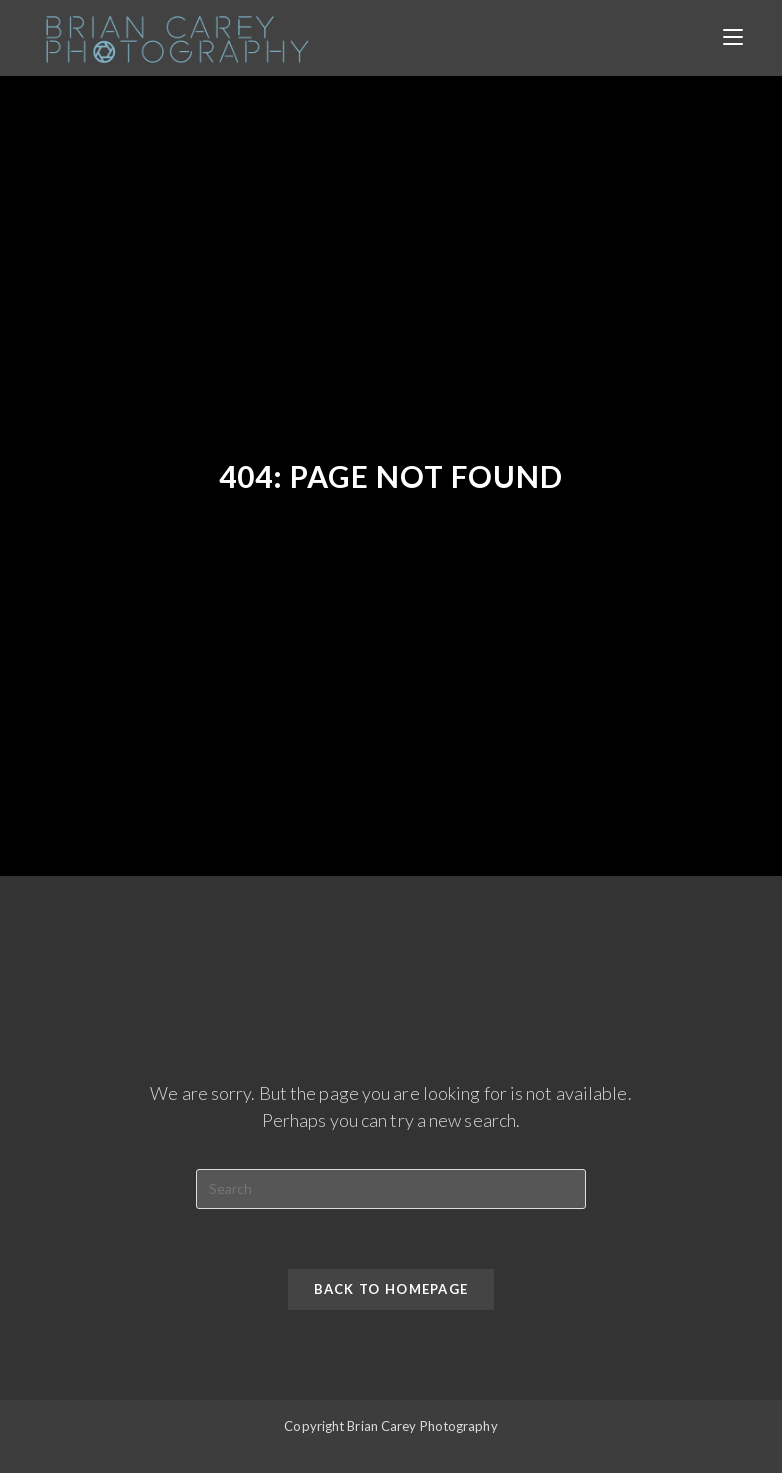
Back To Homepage (391, 1289)
